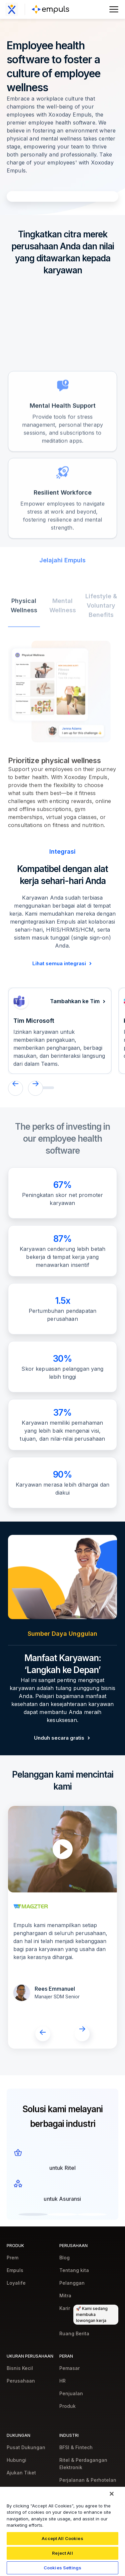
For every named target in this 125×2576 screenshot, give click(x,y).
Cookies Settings (62, 2567)
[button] (15, 1088)
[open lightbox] (63, 1849)
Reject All (62, 2553)
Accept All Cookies (62, 2538)
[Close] (112, 2494)
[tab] (24, 626)
